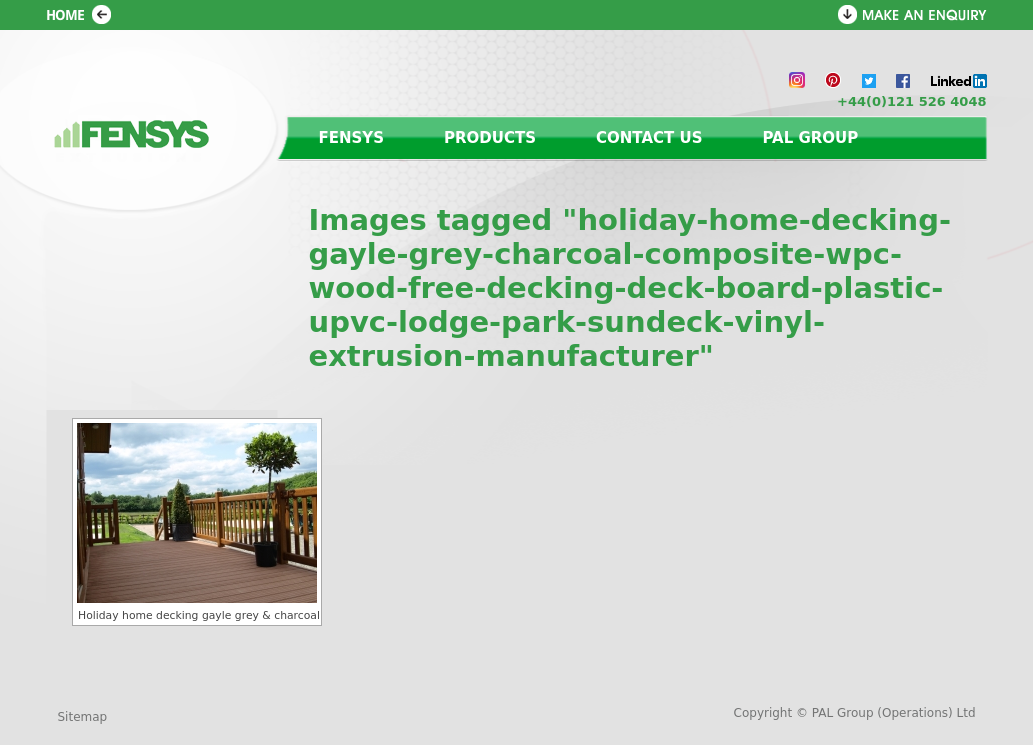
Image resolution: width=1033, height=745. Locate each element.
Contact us (649, 138)
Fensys (352, 138)
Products (490, 138)
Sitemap (83, 717)
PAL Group (810, 138)
